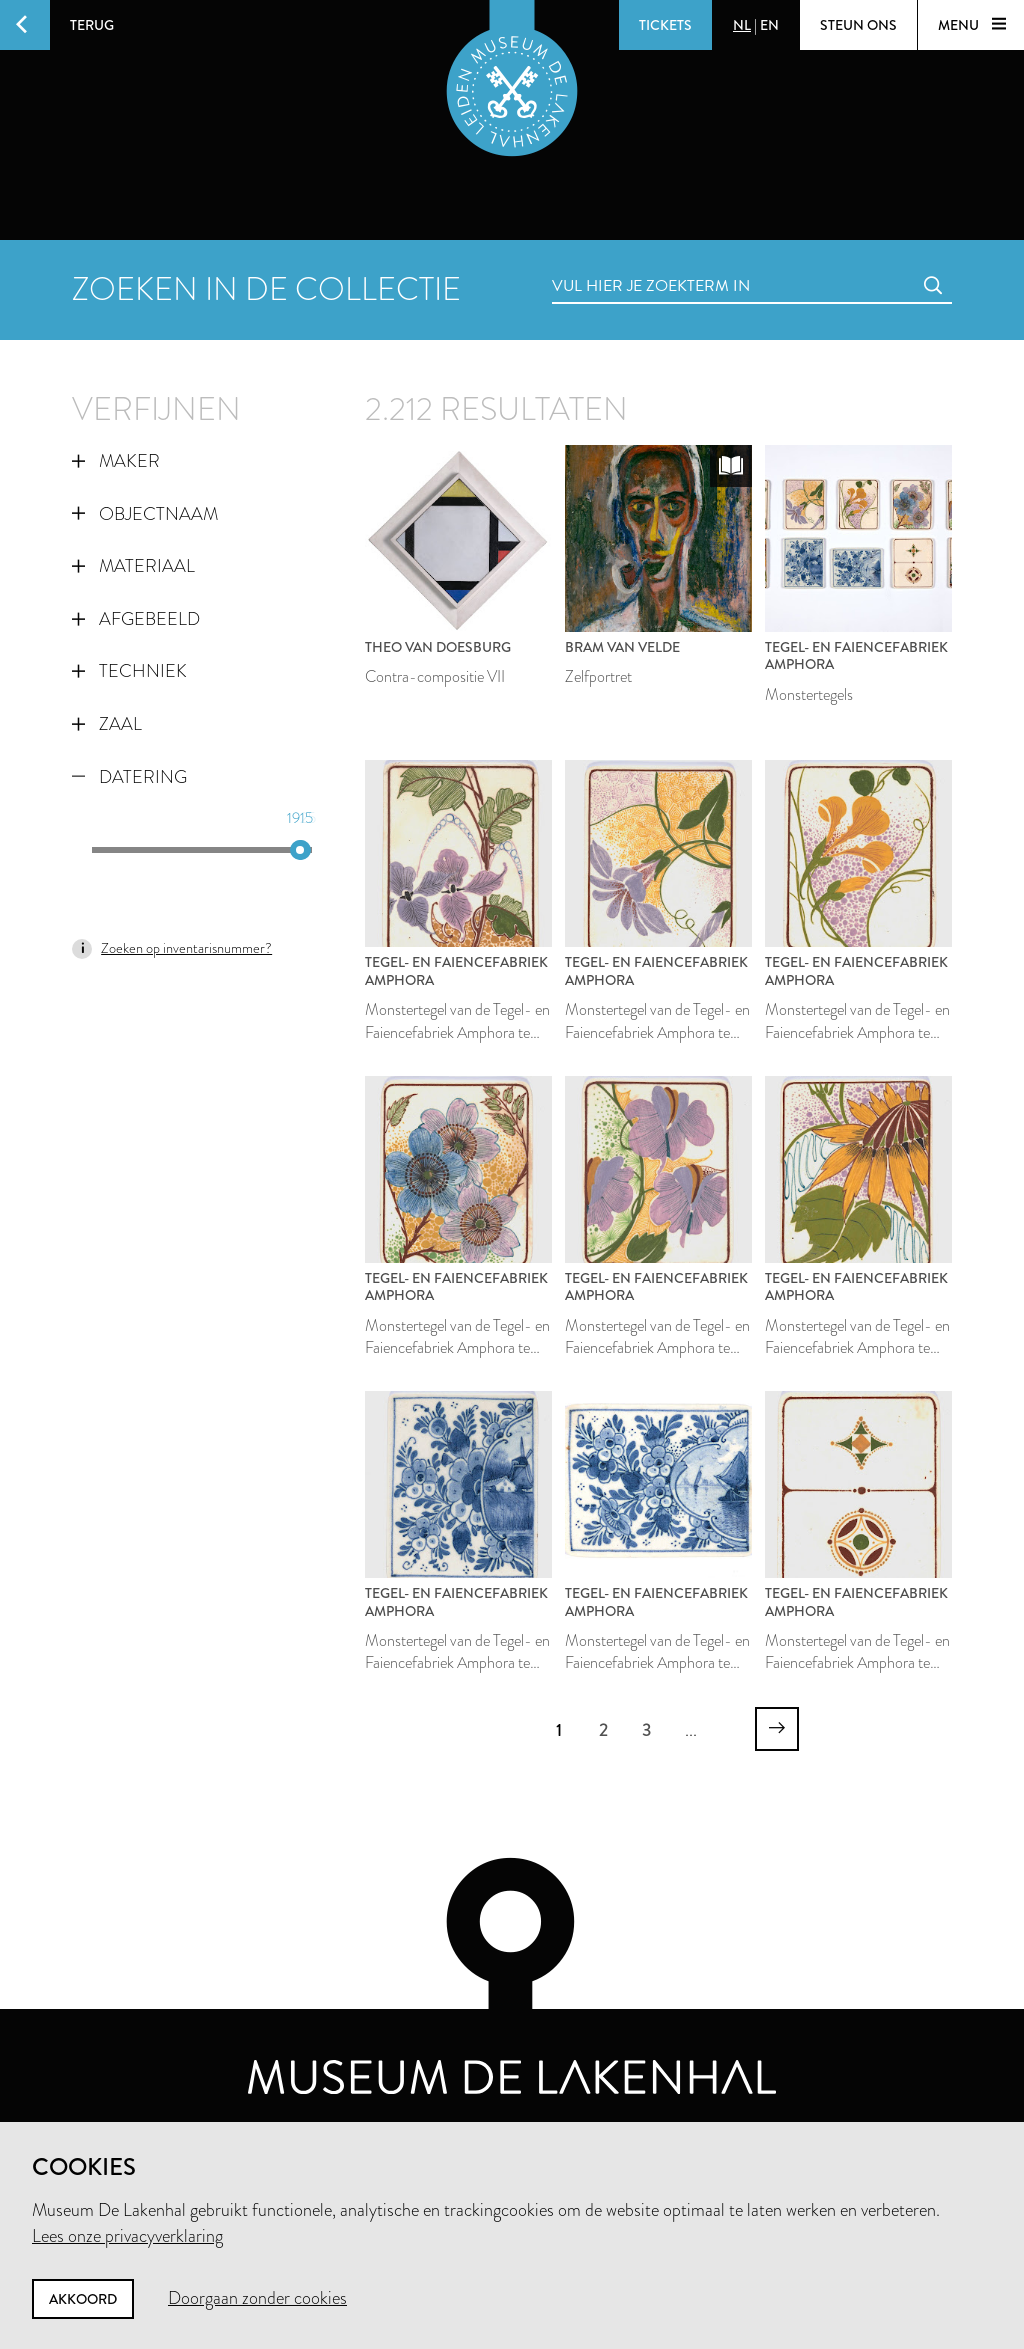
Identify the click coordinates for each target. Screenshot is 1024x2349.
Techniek (129, 671)
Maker (116, 461)
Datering (129, 777)
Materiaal (133, 566)
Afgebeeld (136, 619)
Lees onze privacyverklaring (127, 2236)
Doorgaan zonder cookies (257, 2298)
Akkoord (83, 2299)
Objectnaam (145, 514)
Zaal (107, 724)
